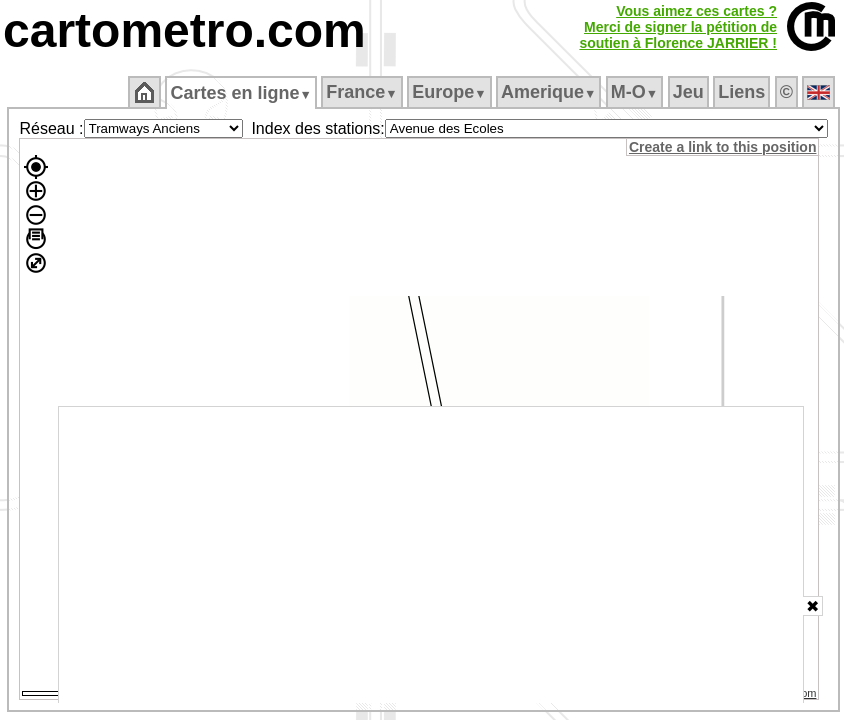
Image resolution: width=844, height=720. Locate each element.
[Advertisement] (431, 555)
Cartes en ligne (240, 93)
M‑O (634, 92)
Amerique (548, 92)
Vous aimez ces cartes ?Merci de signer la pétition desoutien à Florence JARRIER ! (678, 27)
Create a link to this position (722, 147)
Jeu (688, 92)
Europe (449, 92)
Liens (741, 92)
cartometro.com (184, 30)
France (361, 92)
